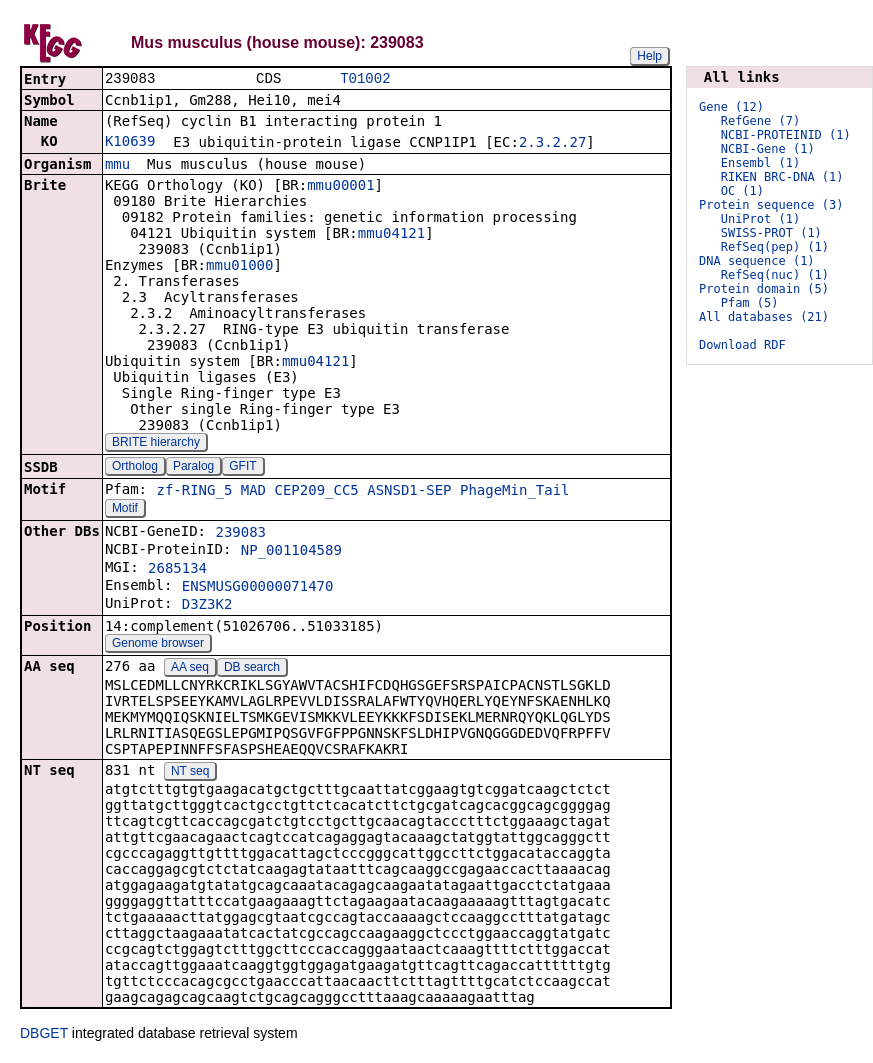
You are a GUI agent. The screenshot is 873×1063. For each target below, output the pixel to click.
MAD (253, 492)
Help (649, 56)
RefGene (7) (760, 121)
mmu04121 (391, 235)
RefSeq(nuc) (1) (775, 275)
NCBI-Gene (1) (768, 149)
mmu (117, 166)
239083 (240, 534)
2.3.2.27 (552, 144)
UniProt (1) (760, 219)
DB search (252, 669)
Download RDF (742, 345)
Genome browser (158, 645)
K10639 (130, 143)
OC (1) (742, 191)
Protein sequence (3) (771, 205)
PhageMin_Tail (515, 492)
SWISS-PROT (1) (771, 233)
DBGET (44, 1035)
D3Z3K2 (207, 606)
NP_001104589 (291, 552)
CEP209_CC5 (317, 492)
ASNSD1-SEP (409, 492)
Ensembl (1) (760, 163)
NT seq (190, 773)
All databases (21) (764, 317)
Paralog (193, 468)
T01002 (365, 79)
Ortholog (135, 468)
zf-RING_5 (194, 492)
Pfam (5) (750, 303)
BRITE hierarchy (156, 444)
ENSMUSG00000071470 (258, 588)
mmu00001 (340, 187)
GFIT (242, 468)
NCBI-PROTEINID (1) (786, 135)
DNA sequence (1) (757, 261)
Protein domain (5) (764, 289)
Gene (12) (731, 107)
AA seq (190, 669)
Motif (125, 510)
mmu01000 (239, 267)
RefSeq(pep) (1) (775, 247)
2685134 (177, 570)
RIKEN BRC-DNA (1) (782, 177)
